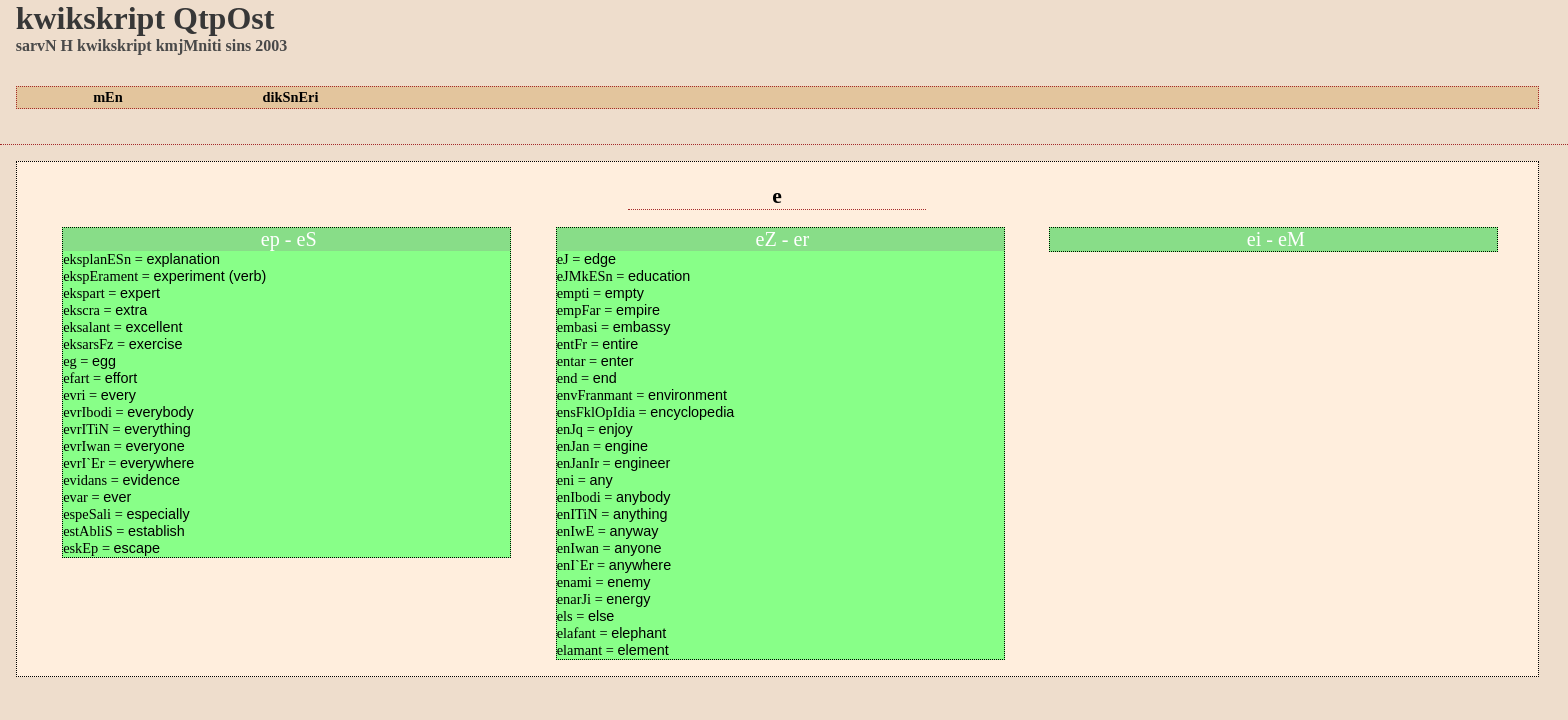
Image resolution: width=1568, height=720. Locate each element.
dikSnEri (290, 97)
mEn (108, 97)
